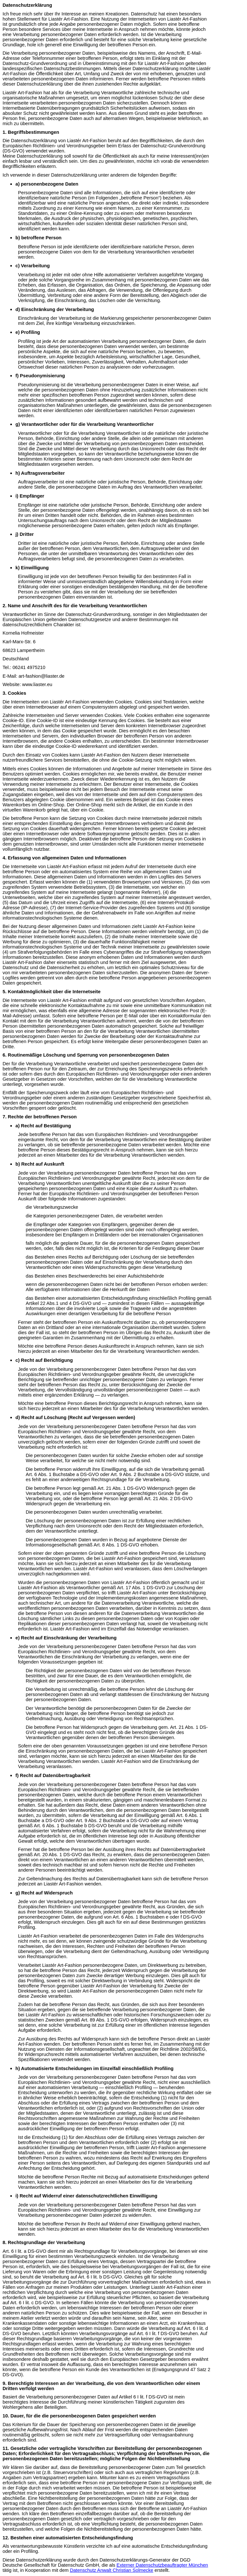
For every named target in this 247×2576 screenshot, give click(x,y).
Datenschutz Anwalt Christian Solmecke (111, 2570)
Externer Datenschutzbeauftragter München (162, 2565)
